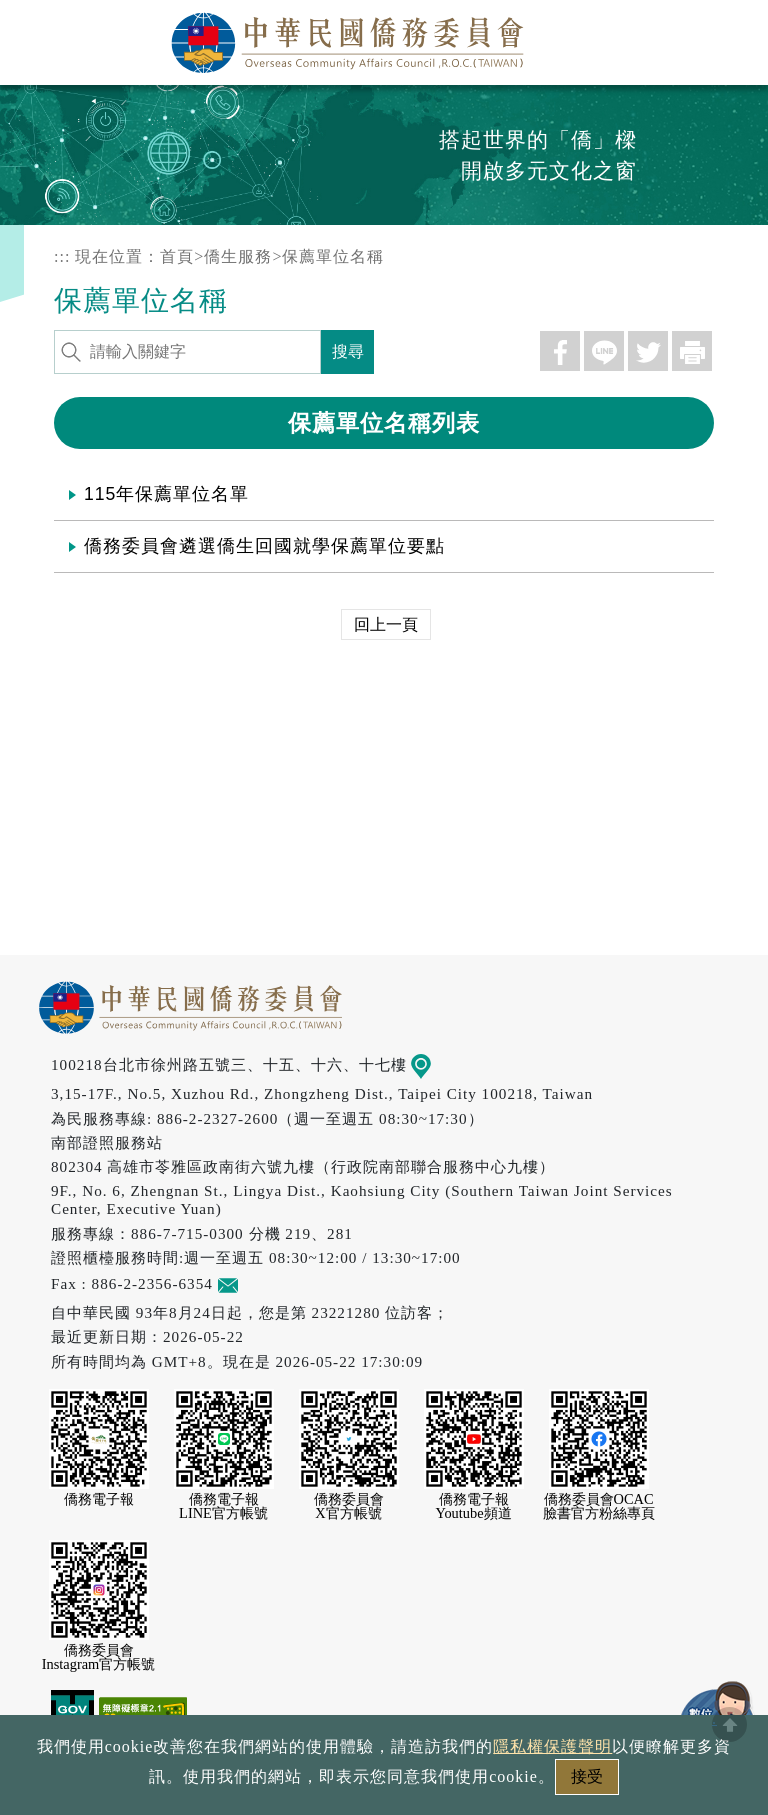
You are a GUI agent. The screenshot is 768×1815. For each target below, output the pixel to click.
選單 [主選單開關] (731, 37)
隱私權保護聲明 (552, 1746)
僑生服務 (238, 256)
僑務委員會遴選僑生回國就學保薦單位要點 (264, 546)
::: (62, 256)
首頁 (177, 256)
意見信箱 (257, 1283)
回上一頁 (386, 624)
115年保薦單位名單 (166, 494)
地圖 (435, 1064)
